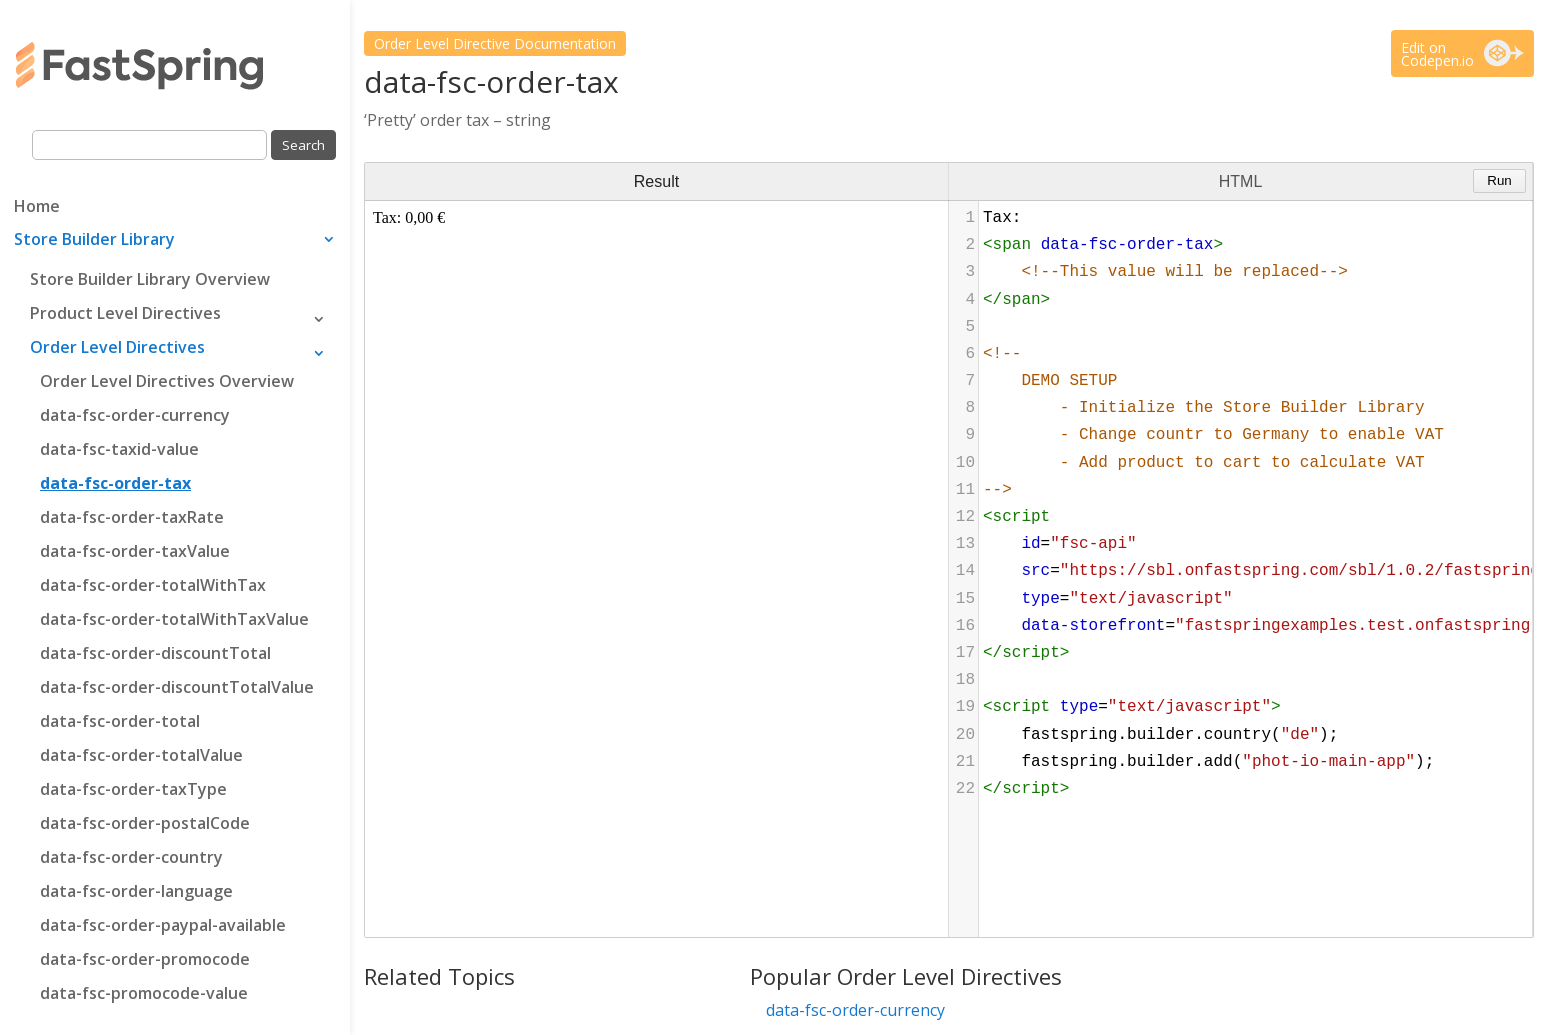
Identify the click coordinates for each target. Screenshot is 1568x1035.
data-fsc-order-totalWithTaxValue (174, 619)
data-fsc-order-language (136, 891)
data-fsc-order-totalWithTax (153, 585)
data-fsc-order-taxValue (135, 551)
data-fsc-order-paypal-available (163, 925)
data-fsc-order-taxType (133, 789)
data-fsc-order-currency (135, 415)
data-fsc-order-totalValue (141, 755)
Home (37, 208)
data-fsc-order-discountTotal (155, 653)
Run (1499, 180)
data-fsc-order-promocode (145, 959)
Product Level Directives (125, 313)
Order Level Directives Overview (167, 381)
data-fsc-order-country (131, 857)
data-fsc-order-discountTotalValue (177, 687)
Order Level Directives (117, 347)
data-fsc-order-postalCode (145, 823)
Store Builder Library (94, 241)
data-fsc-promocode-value (144, 993)
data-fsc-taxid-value (119, 449)
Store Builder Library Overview (150, 279)
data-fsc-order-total (120, 721)
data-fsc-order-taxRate (132, 517)
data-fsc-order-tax (115, 483)
